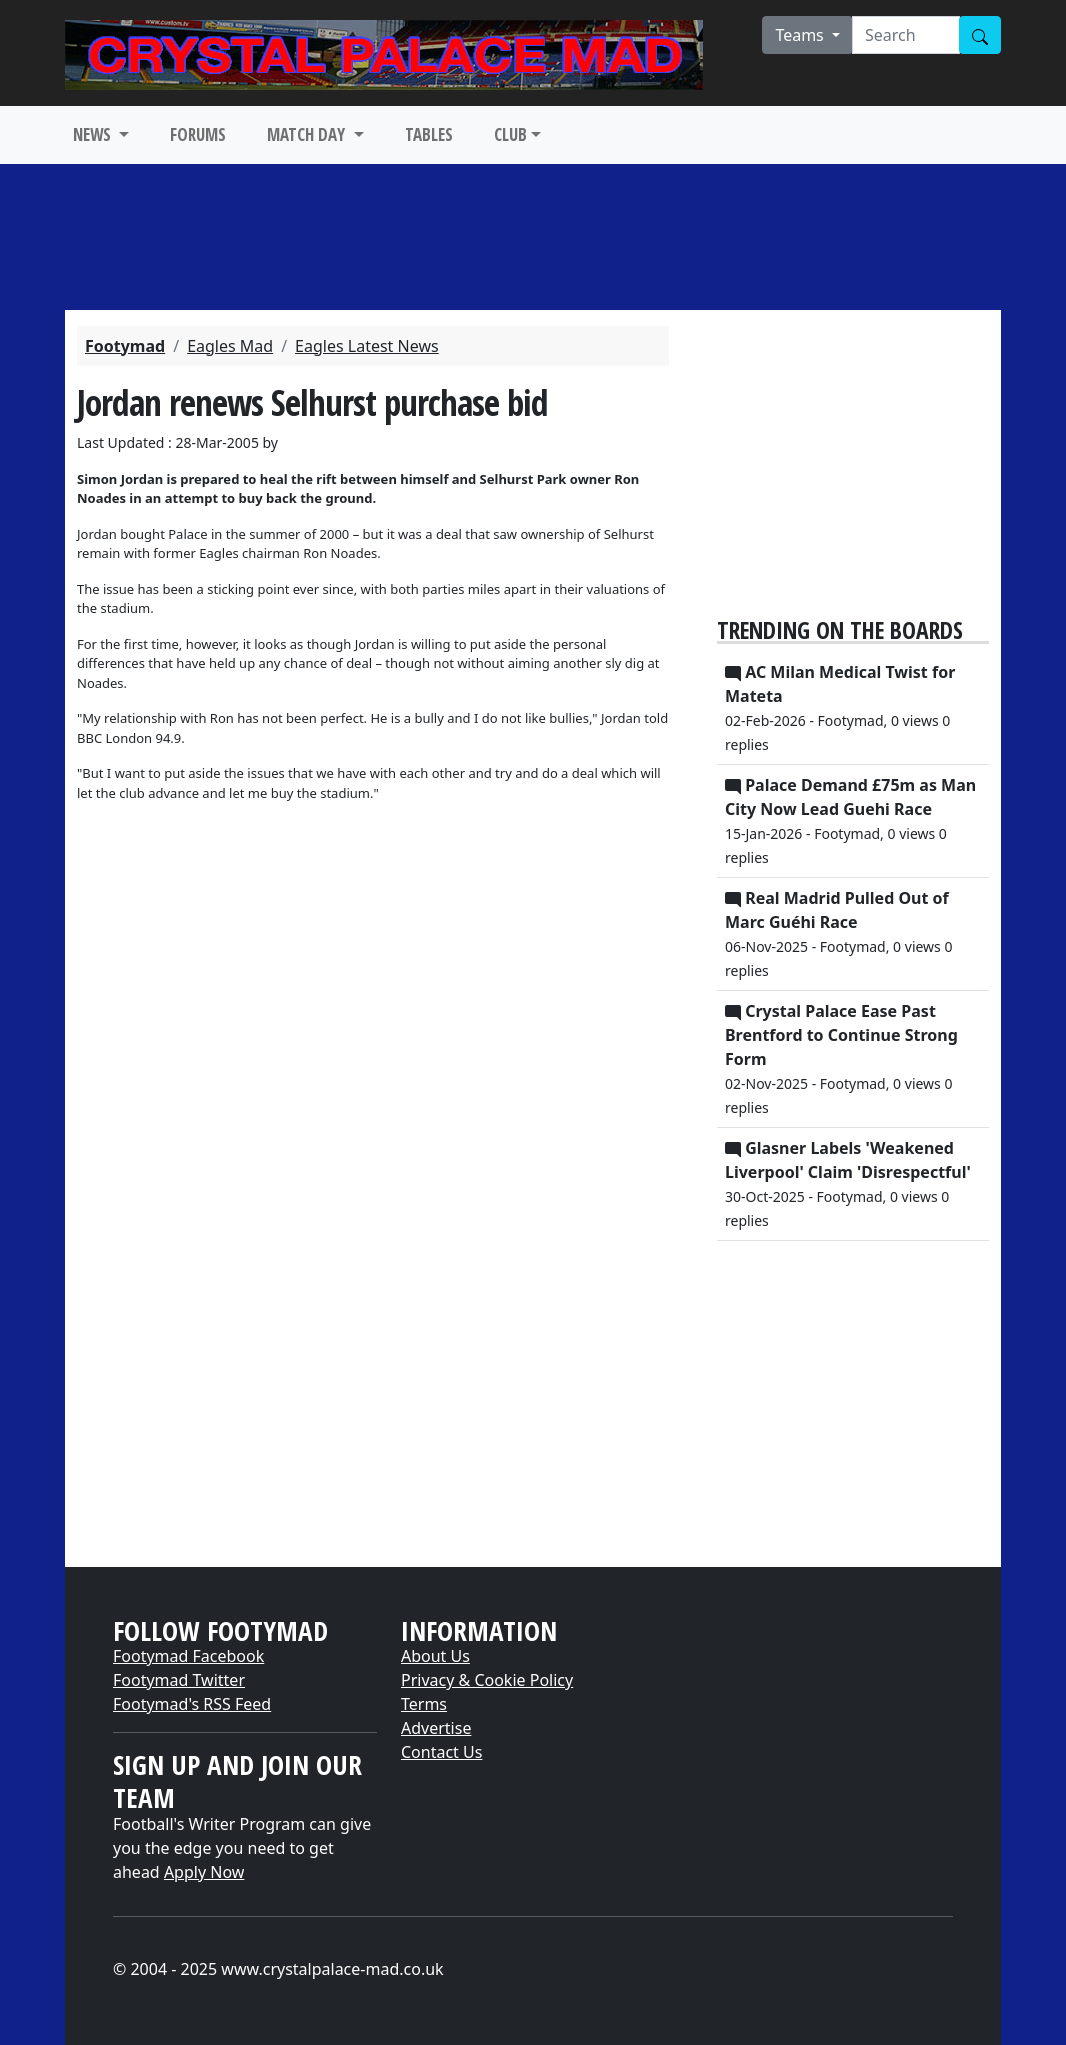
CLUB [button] (510, 134)
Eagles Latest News (367, 346)
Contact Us (441, 1752)
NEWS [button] (94, 134)
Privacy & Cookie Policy (487, 1680)
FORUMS (198, 134)
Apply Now (204, 1872)
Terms (424, 1704)
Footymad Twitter (179, 1680)
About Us (435, 1656)
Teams (801, 35)
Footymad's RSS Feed (192, 1704)
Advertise (436, 1728)
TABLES (429, 134)
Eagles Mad (230, 346)
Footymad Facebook (188, 1656)
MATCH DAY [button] (308, 134)
